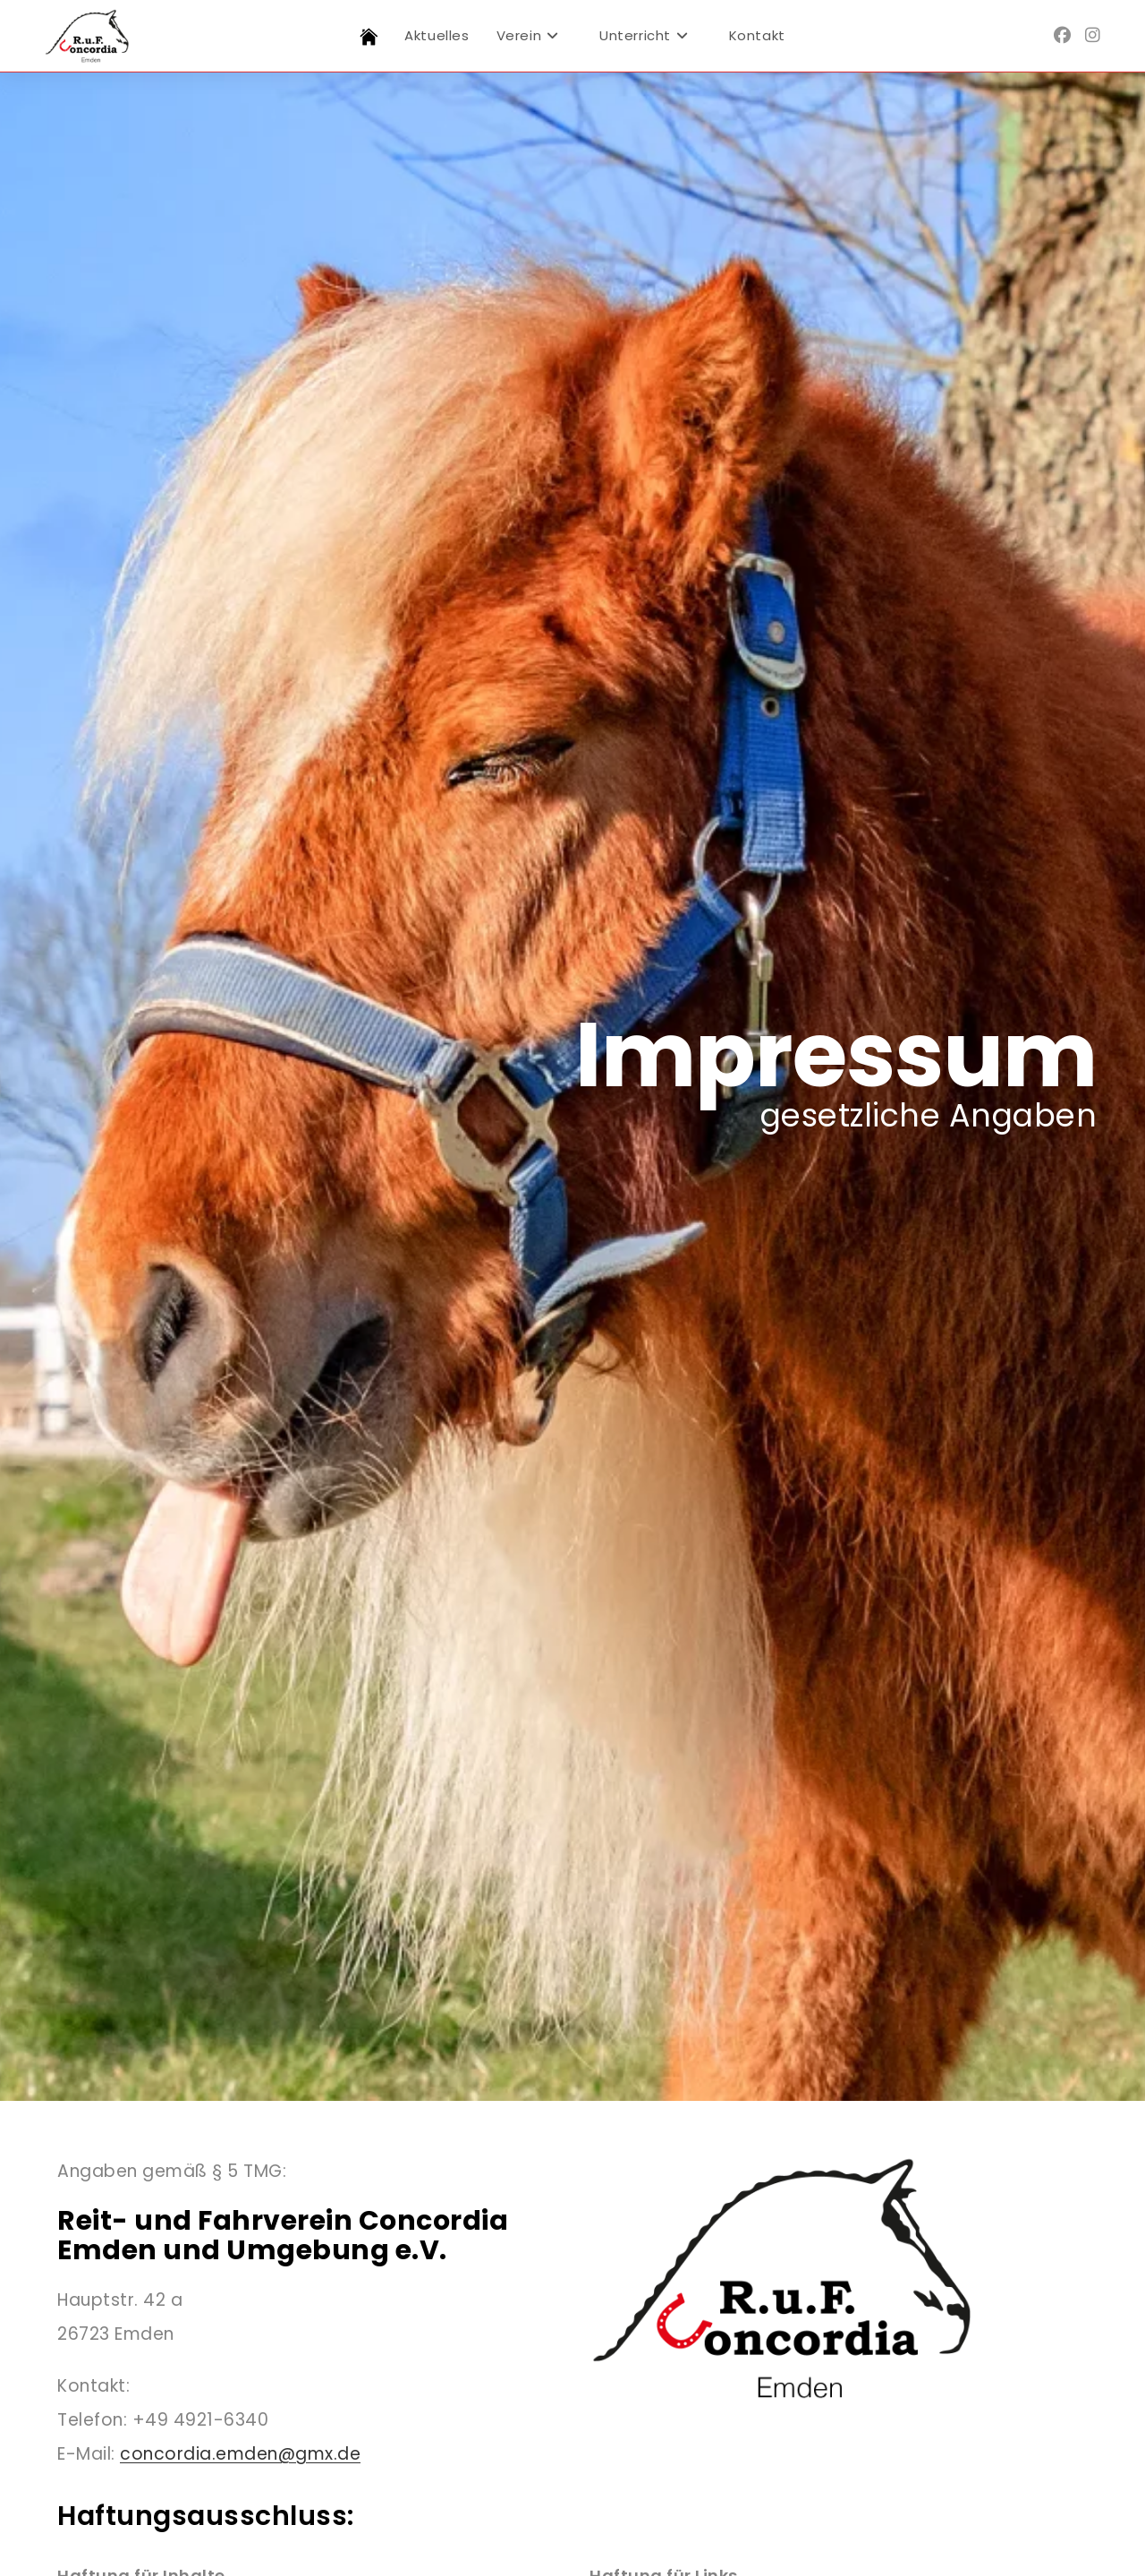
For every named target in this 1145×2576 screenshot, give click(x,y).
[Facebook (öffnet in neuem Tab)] (1062, 35)
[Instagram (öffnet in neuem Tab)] (1092, 35)
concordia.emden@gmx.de (240, 2454)
